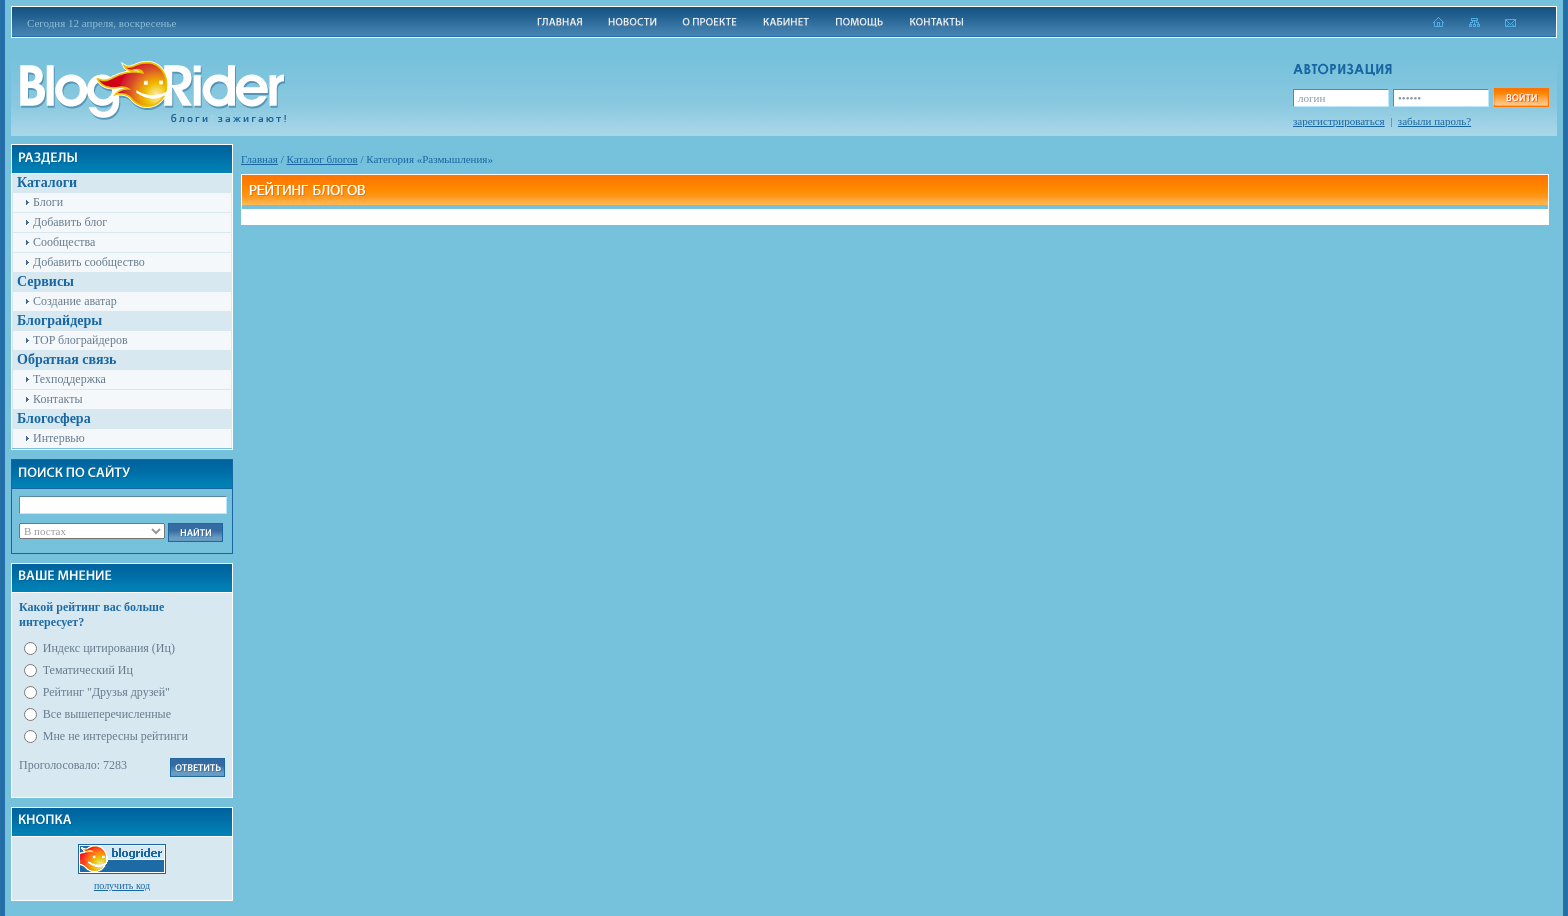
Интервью (59, 438)
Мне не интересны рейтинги (115, 736)
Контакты (58, 399)
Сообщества (64, 242)
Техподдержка (69, 379)
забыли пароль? (1434, 121)
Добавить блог (70, 222)
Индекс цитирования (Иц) (109, 648)
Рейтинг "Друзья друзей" (106, 692)
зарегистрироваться (1339, 121)
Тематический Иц (88, 670)
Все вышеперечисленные (107, 714)
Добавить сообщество (89, 262)
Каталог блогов (322, 159)
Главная (259, 159)
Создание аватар (75, 301)
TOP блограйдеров (80, 340)
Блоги (48, 202)
